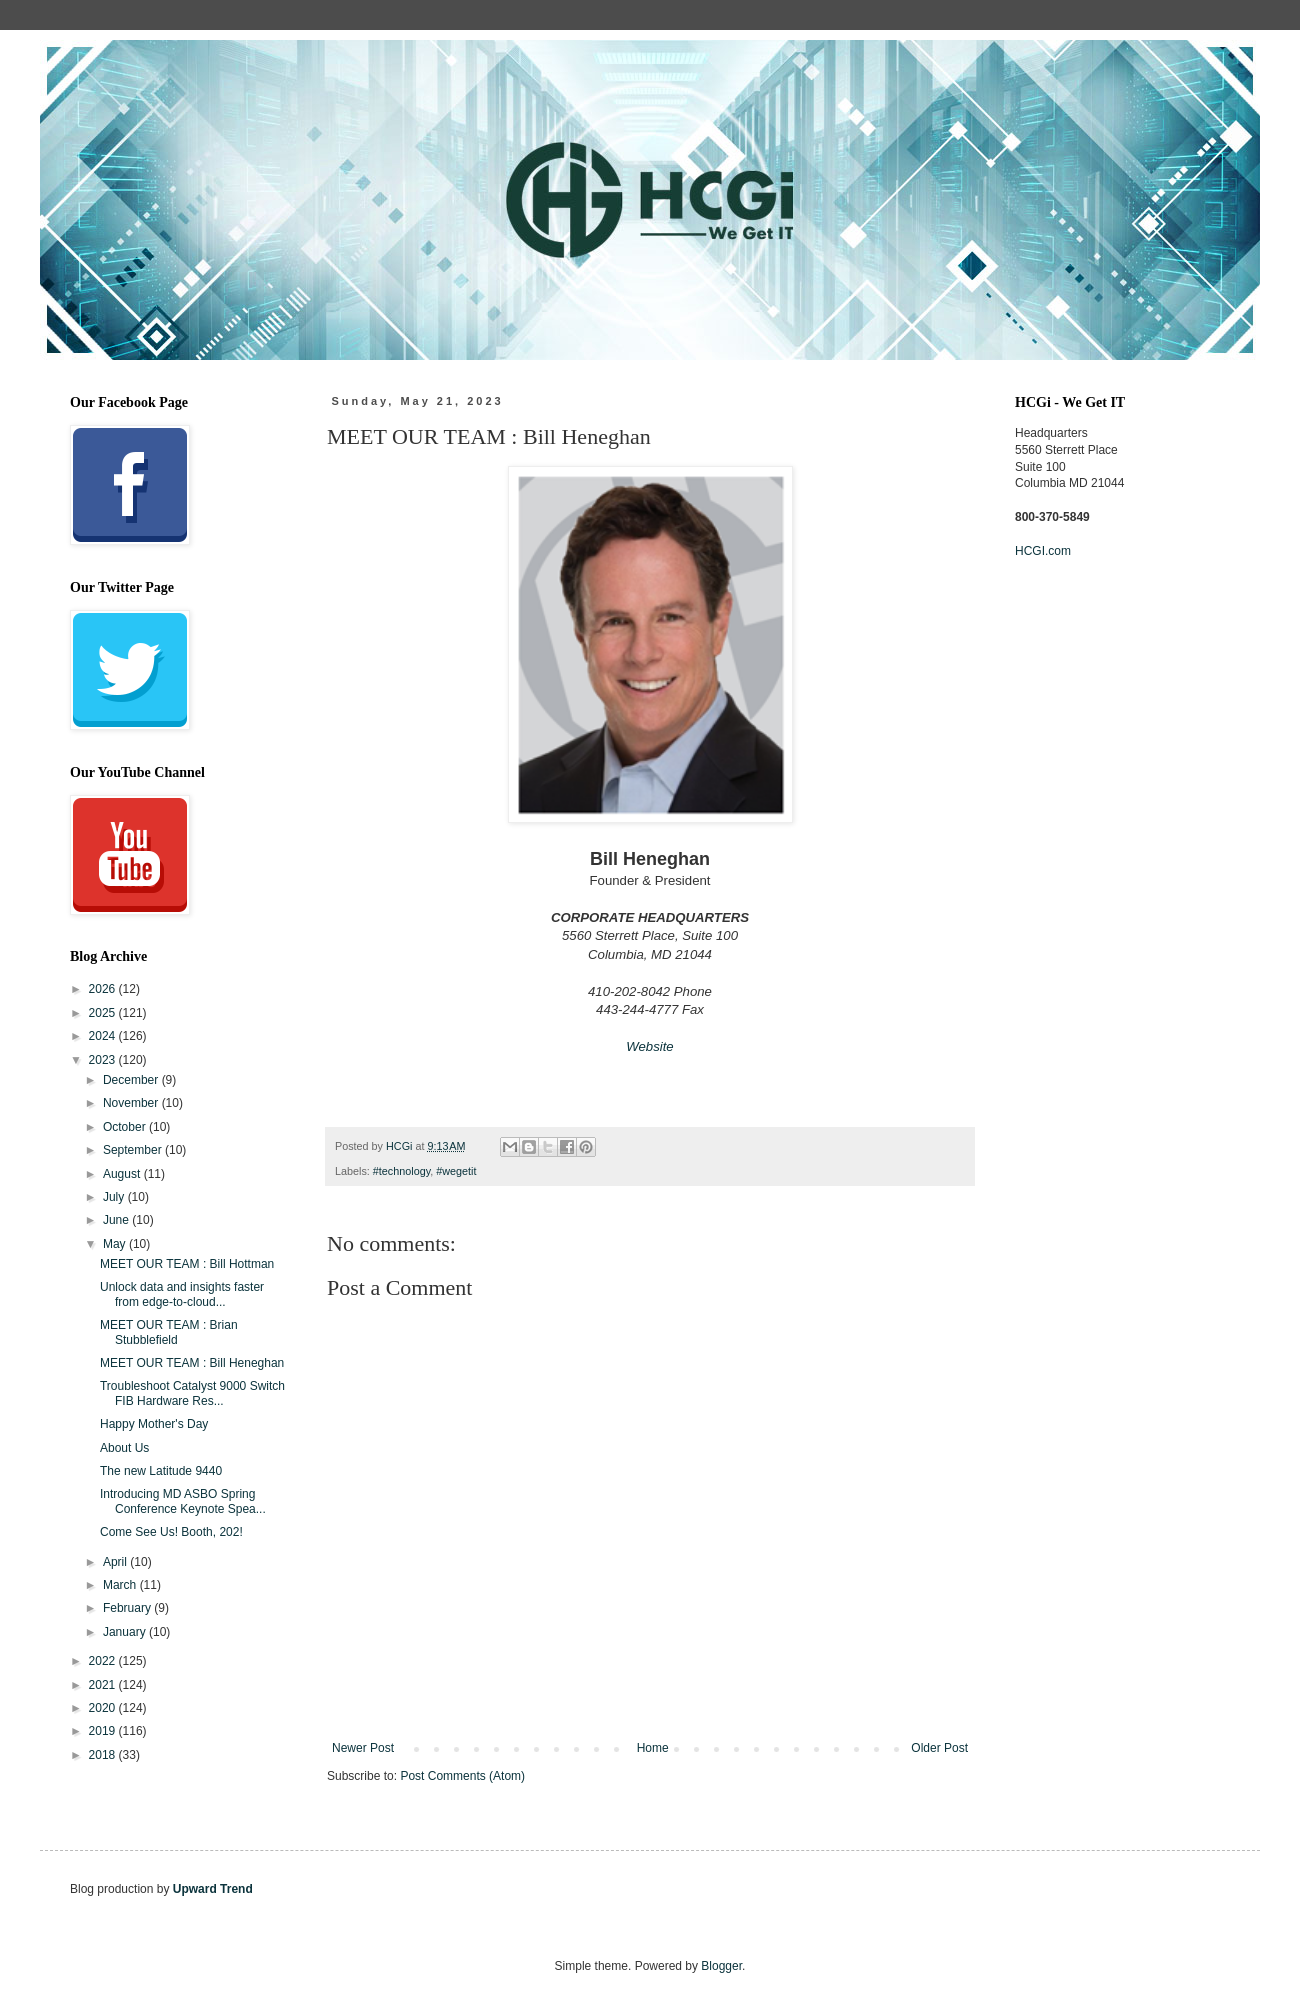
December (132, 1080)
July (115, 1197)
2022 (104, 1661)
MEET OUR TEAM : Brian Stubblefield (169, 1332)
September (134, 1150)
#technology (401, 1171)
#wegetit (456, 1171)
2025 (104, 1013)
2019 (104, 1731)
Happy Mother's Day (154, 1424)
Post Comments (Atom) (462, 1776)
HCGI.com (1043, 551)
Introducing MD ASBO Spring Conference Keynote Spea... (183, 1501)
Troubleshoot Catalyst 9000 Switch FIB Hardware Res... (192, 1393)
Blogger (721, 1966)
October (126, 1127)
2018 (104, 1755)
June (117, 1220)
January (126, 1632)
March (121, 1585)
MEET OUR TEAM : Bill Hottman (187, 1264)
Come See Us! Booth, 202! (171, 1532)
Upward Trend (213, 1889)
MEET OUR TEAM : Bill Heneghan (192, 1363)
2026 (104, 989)
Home (653, 1748)
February (128, 1608)
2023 (104, 1060)
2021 (104, 1685)
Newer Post (363, 1748)
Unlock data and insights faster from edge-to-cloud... (182, 1294)
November (132, 1103)
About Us (124, 1448)
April (116, 1562)
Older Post (939, 1748)
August (123, 1174)
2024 (104, 1036)
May (116, 1244)
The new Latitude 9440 (161, 1471)
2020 (104, 1708)
